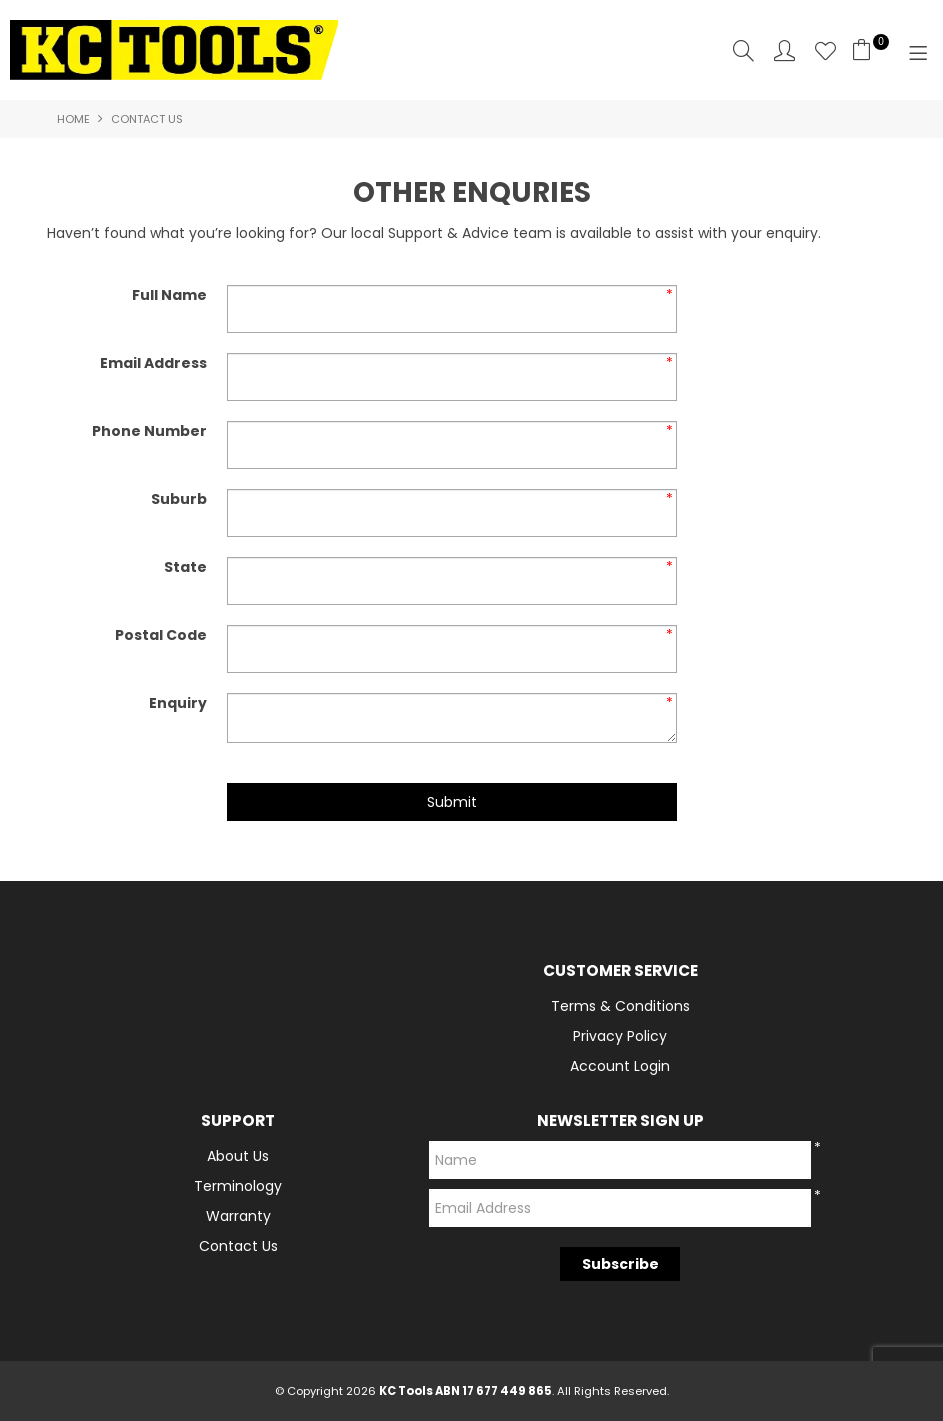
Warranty (238, 1216)
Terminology (238, 1186)
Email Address (153, 363)
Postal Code (161, 635)
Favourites (825, 50)
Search (743, 50)
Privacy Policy (620, 1036)
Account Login (620, 1066)
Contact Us (238, 1246)
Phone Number (149, 431)
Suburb (179, 499)
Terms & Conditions (620, 1006)
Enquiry (178, 703)
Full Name (169, 295)
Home (73, 119)
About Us (238, 1156)
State (185, 567)
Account (784, 50)
